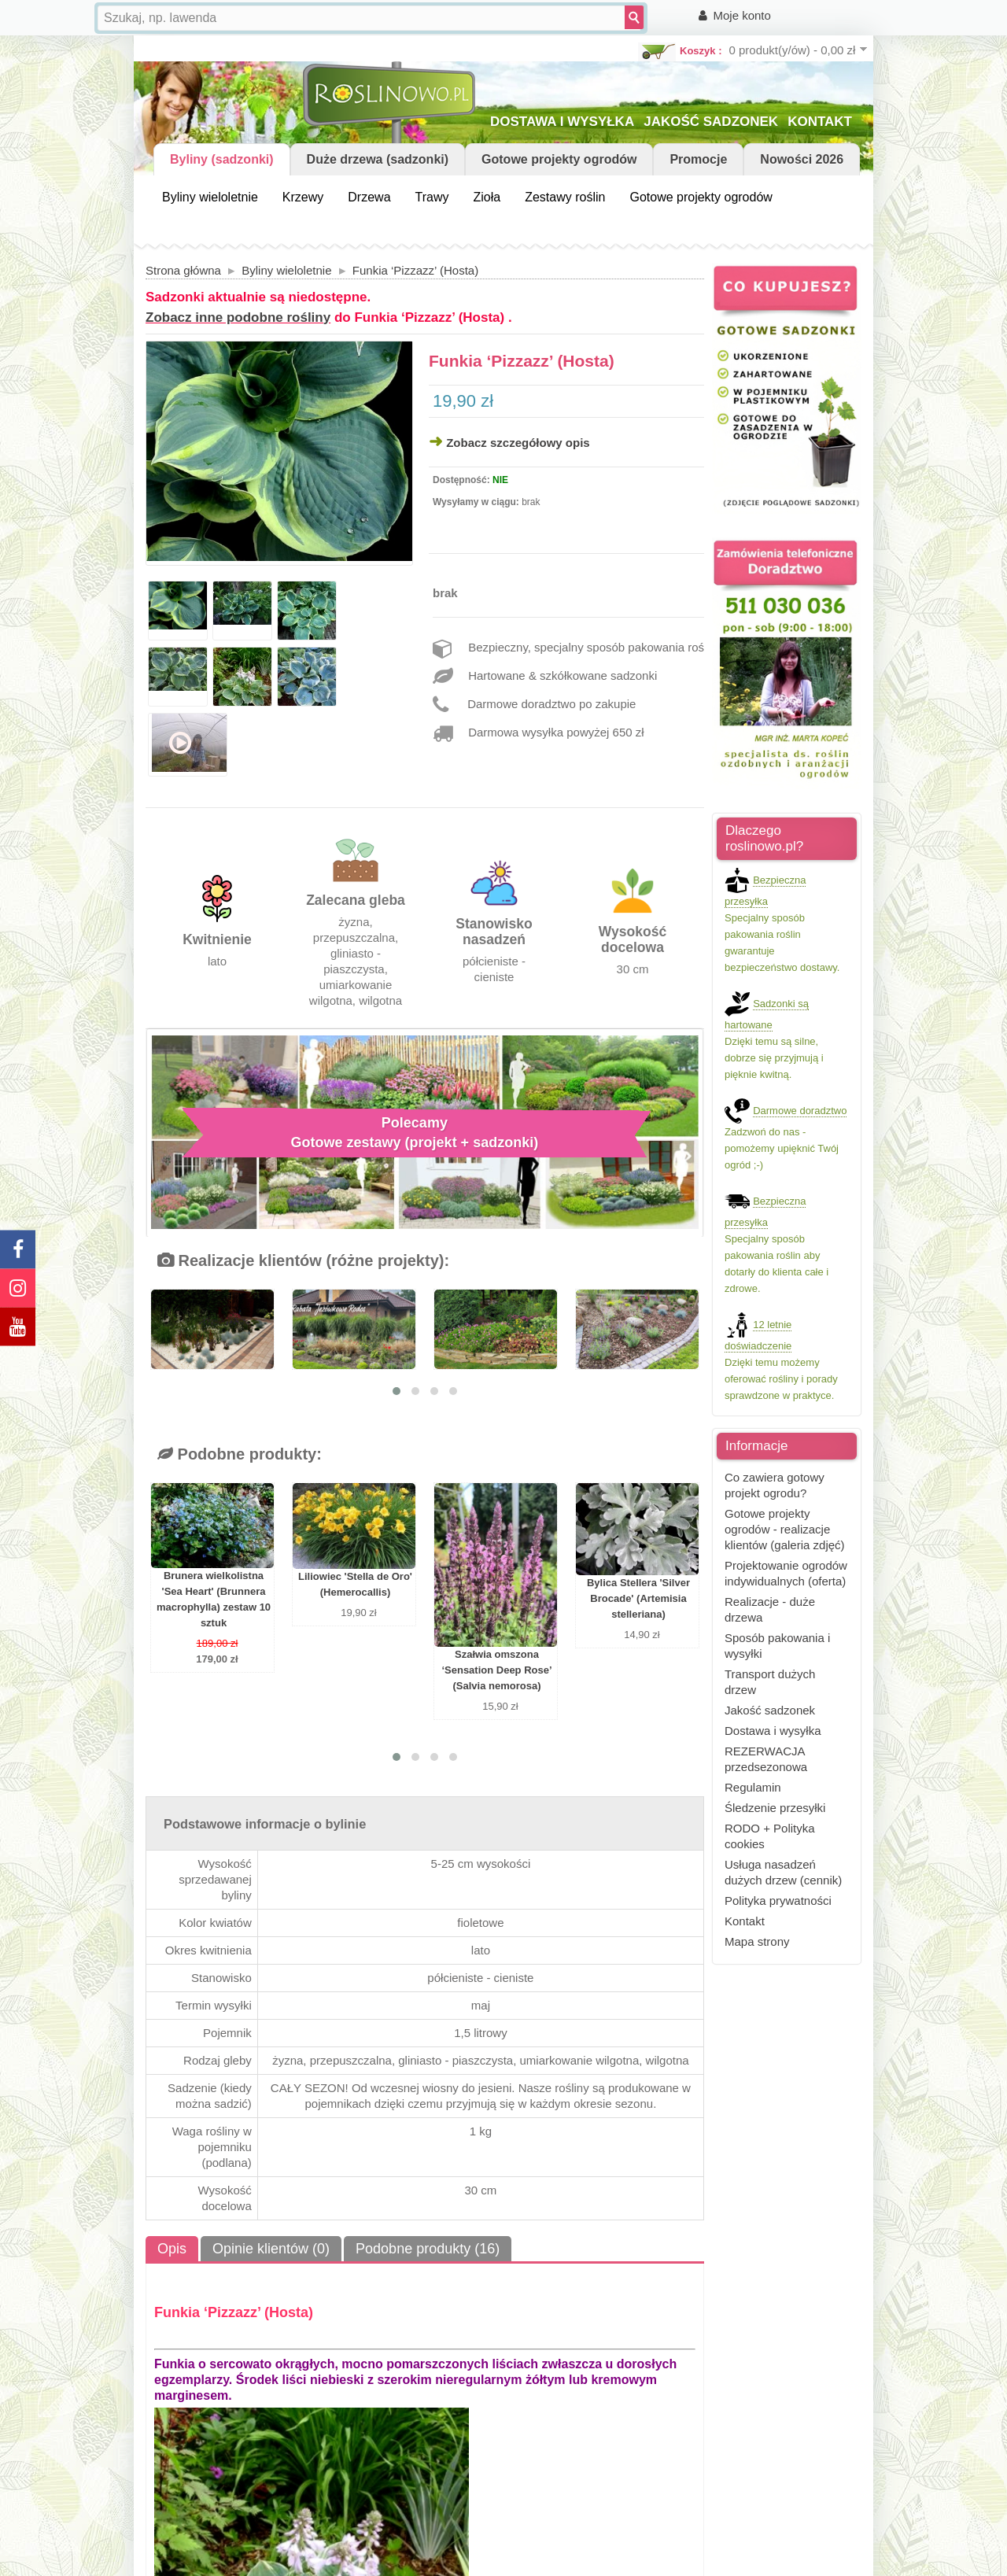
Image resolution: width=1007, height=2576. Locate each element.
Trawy (432, 197)
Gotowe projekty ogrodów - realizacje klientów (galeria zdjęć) (785, 1529)
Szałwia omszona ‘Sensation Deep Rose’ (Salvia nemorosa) (496, 1670)
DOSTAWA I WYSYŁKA (562, 121)
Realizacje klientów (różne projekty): (303, 1260)
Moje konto (742, 15)
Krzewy (302, 197)
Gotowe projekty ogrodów (558, 159)
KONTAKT (820, 121)
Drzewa (369, 197)
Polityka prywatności (778, 1900)
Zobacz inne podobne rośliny (238, 317)
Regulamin (753, 1787)
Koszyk (698, 51)
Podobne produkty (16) (428, 2249)
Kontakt (745, 1921)
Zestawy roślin (565, 197)
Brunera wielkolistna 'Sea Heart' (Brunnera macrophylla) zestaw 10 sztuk (214, 1599)
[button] (396, 1391)
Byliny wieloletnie (210, 197)
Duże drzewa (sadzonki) (377, 159)
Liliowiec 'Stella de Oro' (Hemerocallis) (355, 1584)
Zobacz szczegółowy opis (518, 442)
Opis (171, 2249)
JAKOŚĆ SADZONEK (711, 121)
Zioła (487, 197)
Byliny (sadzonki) (222, 159)
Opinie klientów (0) (271, 2249)
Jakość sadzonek (770, 1710)
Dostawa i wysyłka (773, 1730)
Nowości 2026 (801, 159)
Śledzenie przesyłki (775, 1807)
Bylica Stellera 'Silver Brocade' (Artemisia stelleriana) (638, 1598)
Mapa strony (757, 1941)
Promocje (698, 159)
